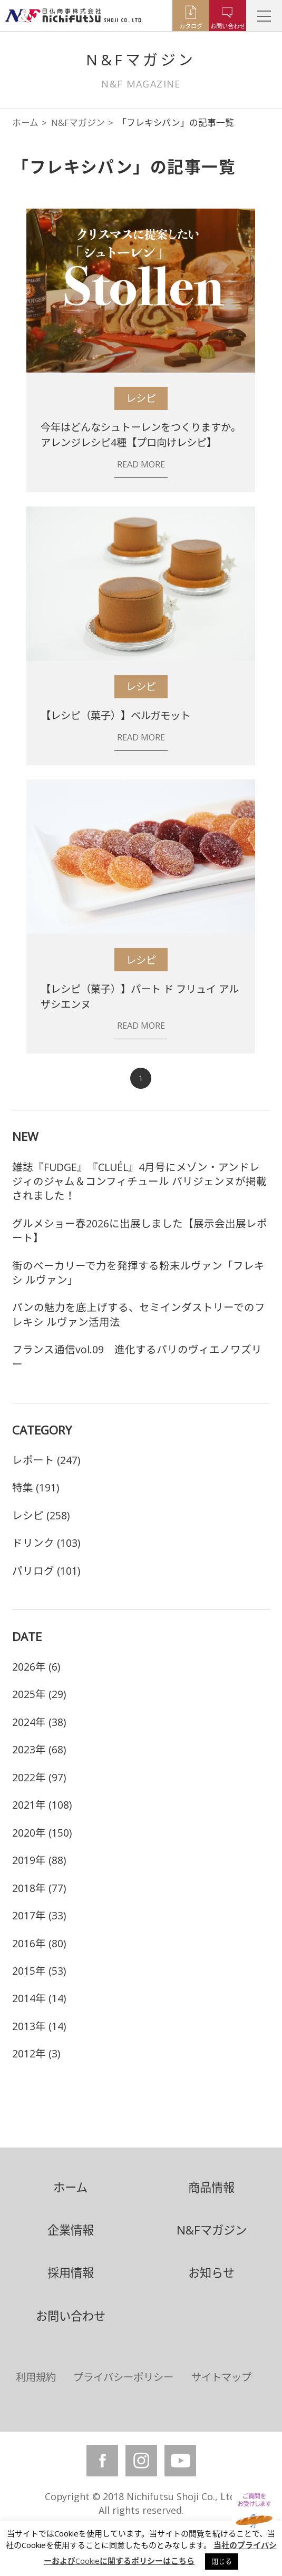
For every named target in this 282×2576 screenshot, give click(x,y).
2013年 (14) (39, 2026)
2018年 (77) (39, 1888)
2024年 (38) (39, 1722)
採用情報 (70, 2273)
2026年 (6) (36, 1667)
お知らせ (211, 2273)
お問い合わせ (70, 2316)
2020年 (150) (42, 1833)
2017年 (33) (39, 1915)
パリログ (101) (46, 1571)
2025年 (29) (39, 1694)
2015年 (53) (39, 1971)
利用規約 (36, 2377)
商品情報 (211, 2187)
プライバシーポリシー (123, 2377)
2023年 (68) (39, 1749)
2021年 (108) (42, 1805)
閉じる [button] (221, 2561)
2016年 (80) (39, 1943)
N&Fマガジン (78, 122)
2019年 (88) (39, 1860)
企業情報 (70, 2230)
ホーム (25, 122)
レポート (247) (46, 1460)
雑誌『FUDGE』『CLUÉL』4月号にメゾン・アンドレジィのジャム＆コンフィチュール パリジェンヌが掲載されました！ (139, 1181)
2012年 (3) (36, 2053)
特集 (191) (35, 1487)
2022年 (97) (39, 1777)
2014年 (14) (39, 1998)
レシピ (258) (41, 1515)
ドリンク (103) (46, 1543)
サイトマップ (221, 2377)
